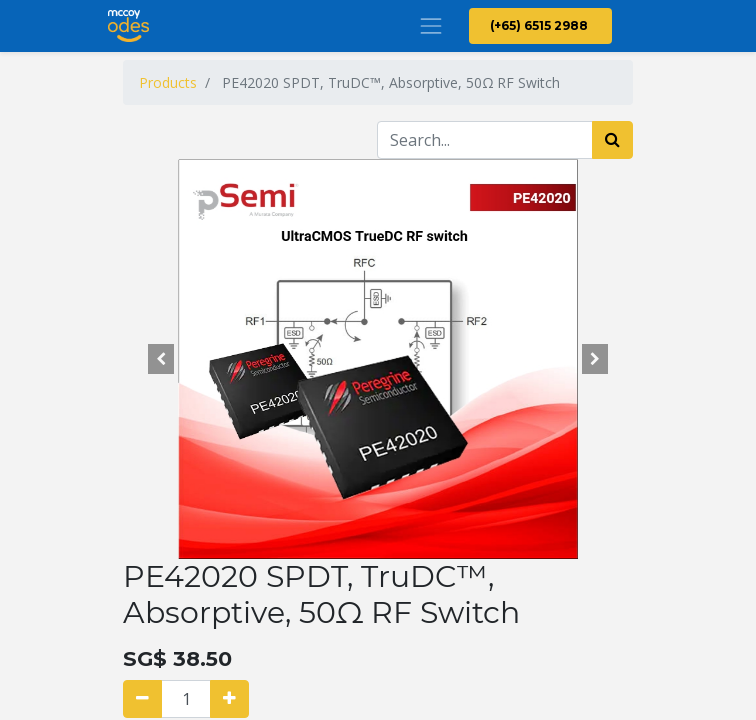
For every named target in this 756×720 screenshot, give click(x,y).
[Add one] (229, 699)
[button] (161, 359)
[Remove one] (142, 699)
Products (168, 82)
